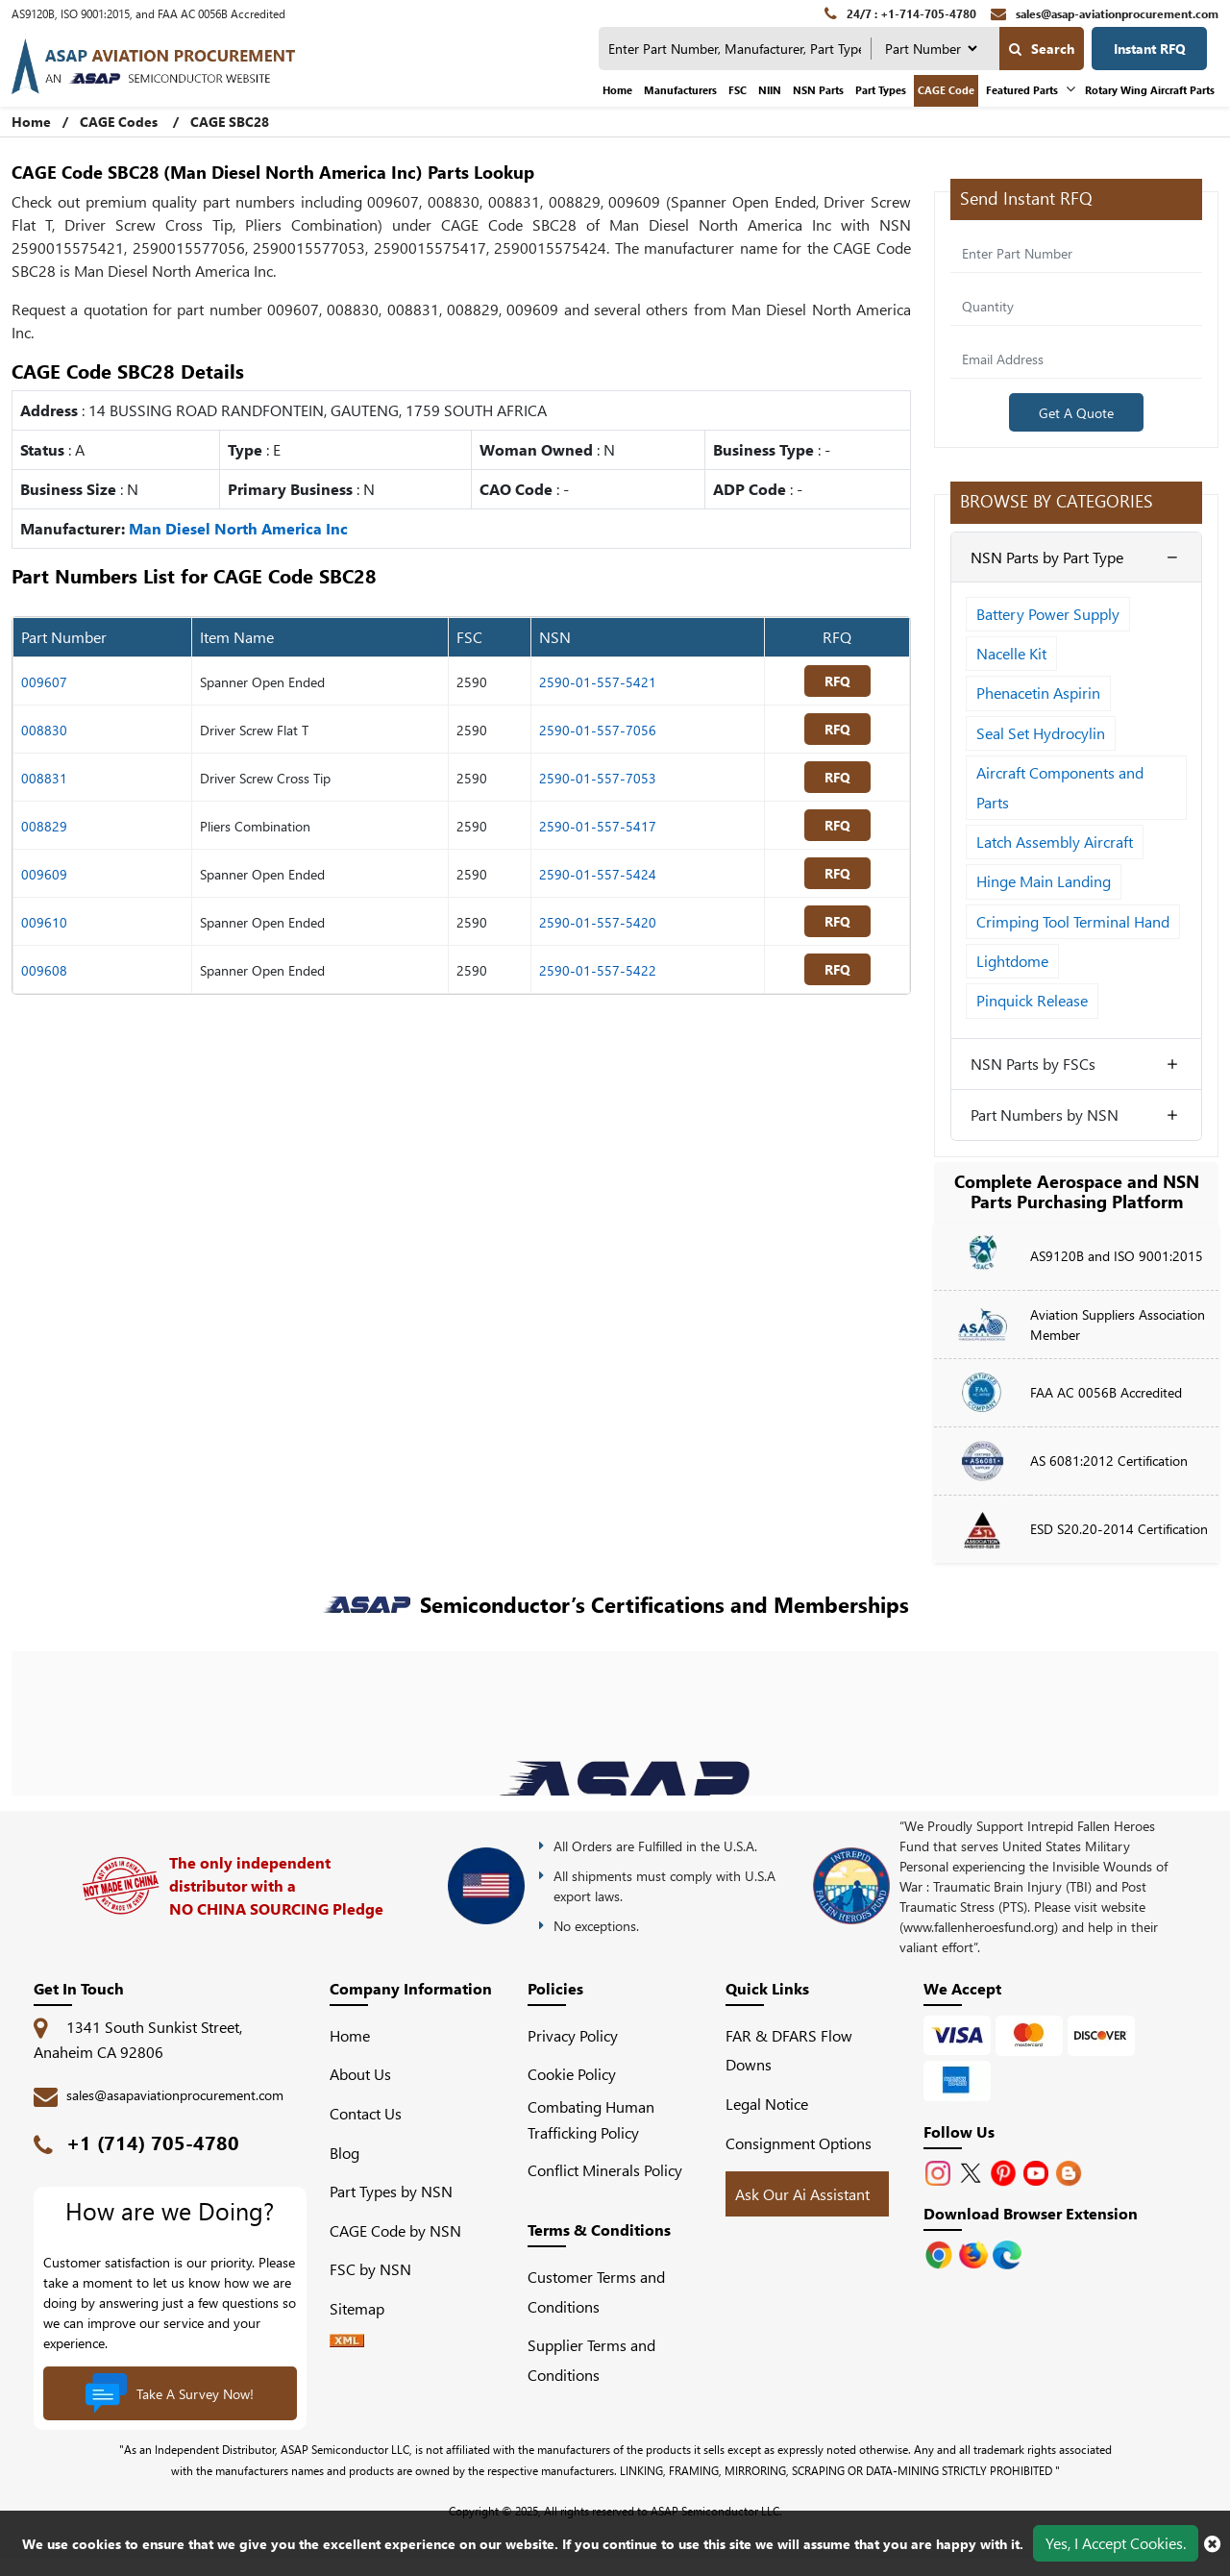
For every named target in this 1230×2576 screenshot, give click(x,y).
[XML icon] (347, 2341)
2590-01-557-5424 (597, 874)
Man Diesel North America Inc (238, 528)
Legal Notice (767, 2103)
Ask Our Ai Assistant (802, 2195)
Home (617, 90)
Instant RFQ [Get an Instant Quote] (1150, 48)
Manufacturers (680, 90)
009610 (44, 922)
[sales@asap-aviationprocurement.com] (1104, 13)
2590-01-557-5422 (597, 970)
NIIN (769, 90)
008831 (44, 778)
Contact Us (366, 2113)
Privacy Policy (573, 2035)
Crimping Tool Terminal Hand (1072, 921)
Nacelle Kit (1011, 653)
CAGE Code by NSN (395, 2230)
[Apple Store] (940, 2252)
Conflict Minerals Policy (605, 2171)
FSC (737, 90)
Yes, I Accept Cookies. (1116, 2543)
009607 (44, 682)
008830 (44, 730)
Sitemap (365, 2308)
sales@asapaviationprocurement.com (174, 2096)
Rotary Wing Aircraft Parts (1150, 90)
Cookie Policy (572, 2075)
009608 (44, 970)
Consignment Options (799, 2143)
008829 (44, 826)
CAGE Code (946, 90)
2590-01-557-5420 (597, 922)
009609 (44, 874)
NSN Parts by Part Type (1047, 557)
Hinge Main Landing (1043, 881)
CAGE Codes (119, 121)
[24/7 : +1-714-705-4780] (900, 13)
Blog (344, 2153)
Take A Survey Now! (170, 2396)
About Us (360, 2075)
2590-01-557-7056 (597, 730)
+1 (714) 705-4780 (152, 2142)
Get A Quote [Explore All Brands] (1076, 413)
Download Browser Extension (1030, 2213)
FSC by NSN (370, 2270)
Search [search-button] (1041, 48)
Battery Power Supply (1047, 614)
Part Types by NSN (391, 2192)
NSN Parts (818, 90)
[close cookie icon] (1212, 2543)
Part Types (880, 90)
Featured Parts (1022, 90)
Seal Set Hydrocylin (1040, 733)
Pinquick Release (1032, 1001)
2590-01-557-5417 (597, 826)
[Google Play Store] (975, 2252)
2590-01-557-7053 (597, 778)
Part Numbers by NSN (1045, 1114)
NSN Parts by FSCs (1033, 1063)
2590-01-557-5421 (597, 682)
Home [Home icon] (31, 121)
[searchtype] (930, 48)
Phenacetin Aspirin (1038, 692)
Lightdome (1012, 961)
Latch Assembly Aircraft (1054, 841)
